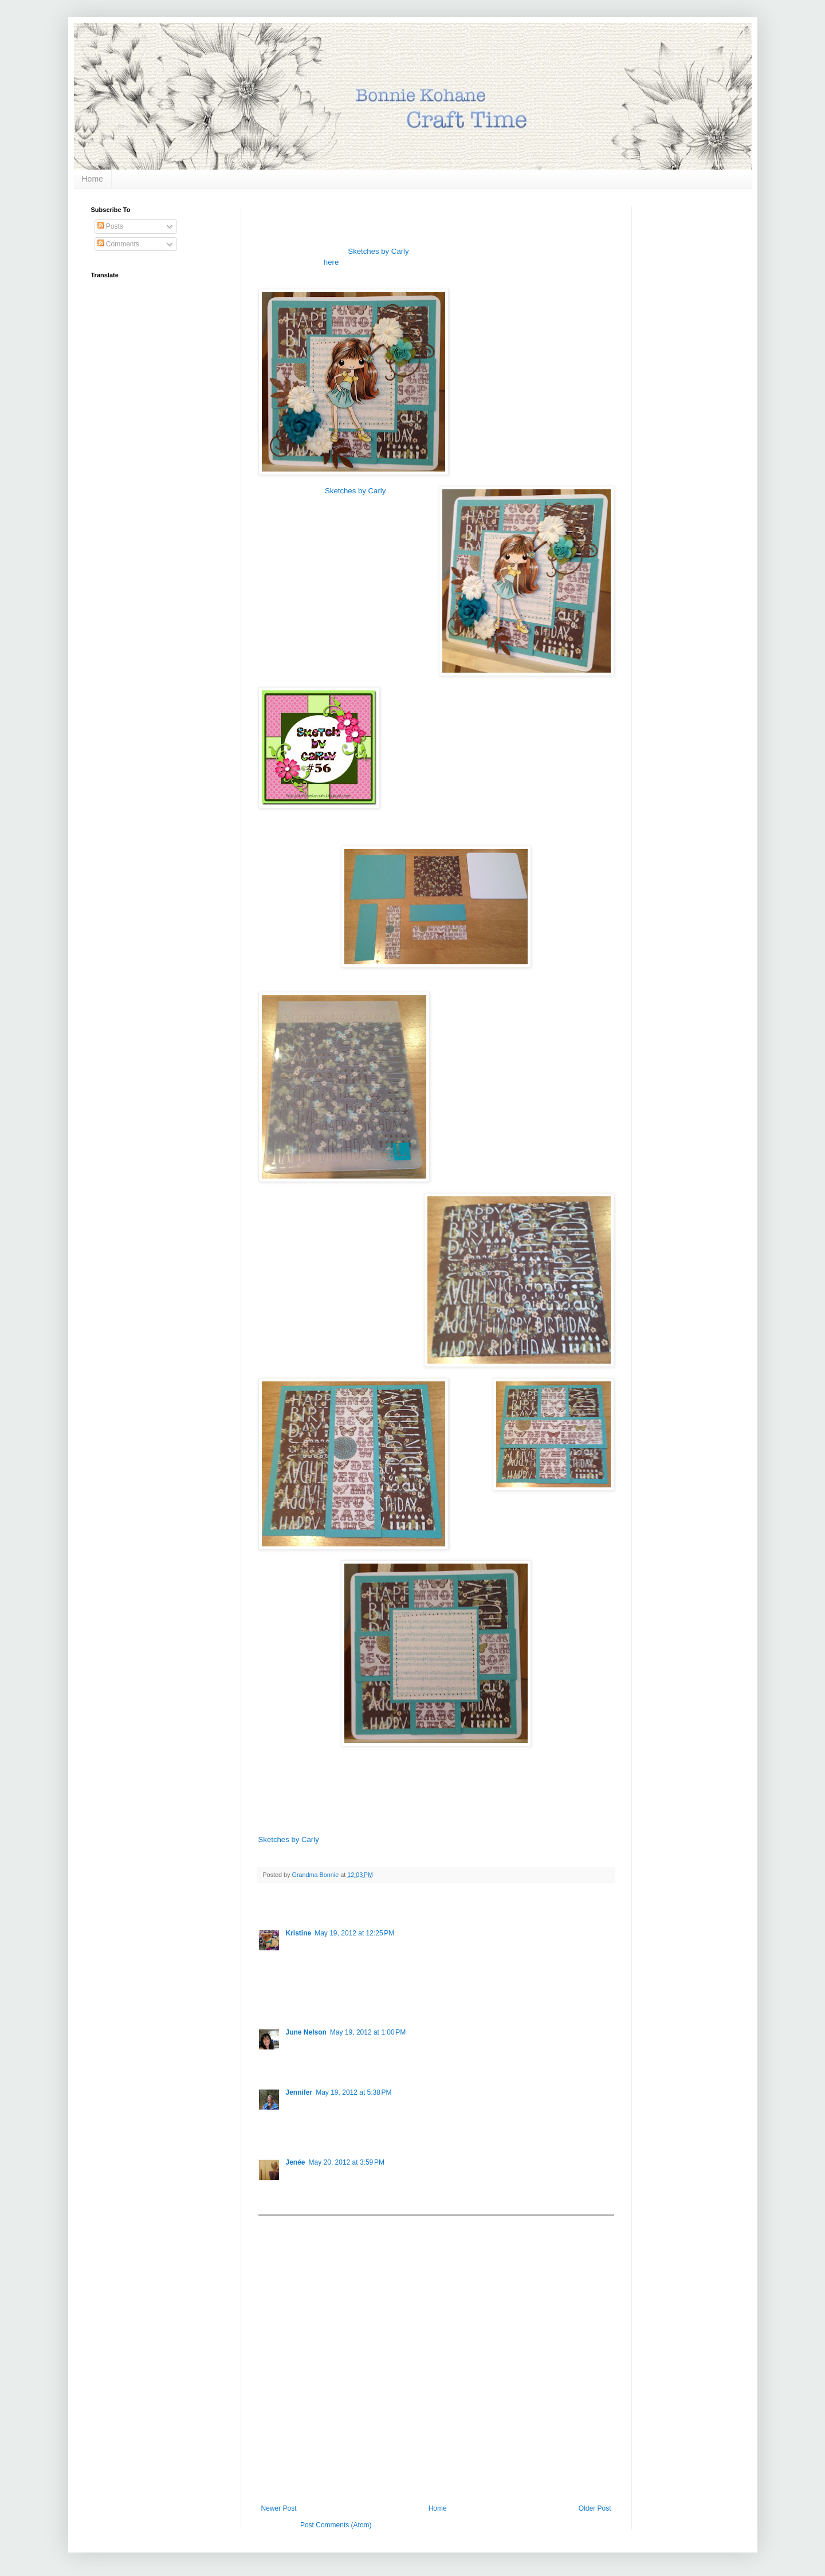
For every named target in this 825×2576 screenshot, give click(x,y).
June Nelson (306, 2032)
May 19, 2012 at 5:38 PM (353, 2092)
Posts (110, 226)
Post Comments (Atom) (336, 2525)
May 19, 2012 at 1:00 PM (368, 2032)
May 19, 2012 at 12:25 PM (354, 1933)
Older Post (595, 2508)
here (331, 262)
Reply (295, 2000)
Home (92, 178)
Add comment (285, 2224)
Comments (118, 244)
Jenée (295, 2162)
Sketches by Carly (378, 251)
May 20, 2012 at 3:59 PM (346, 2162)
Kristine (299, 1933)
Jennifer (299, 2092)
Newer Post (279, 2508)
